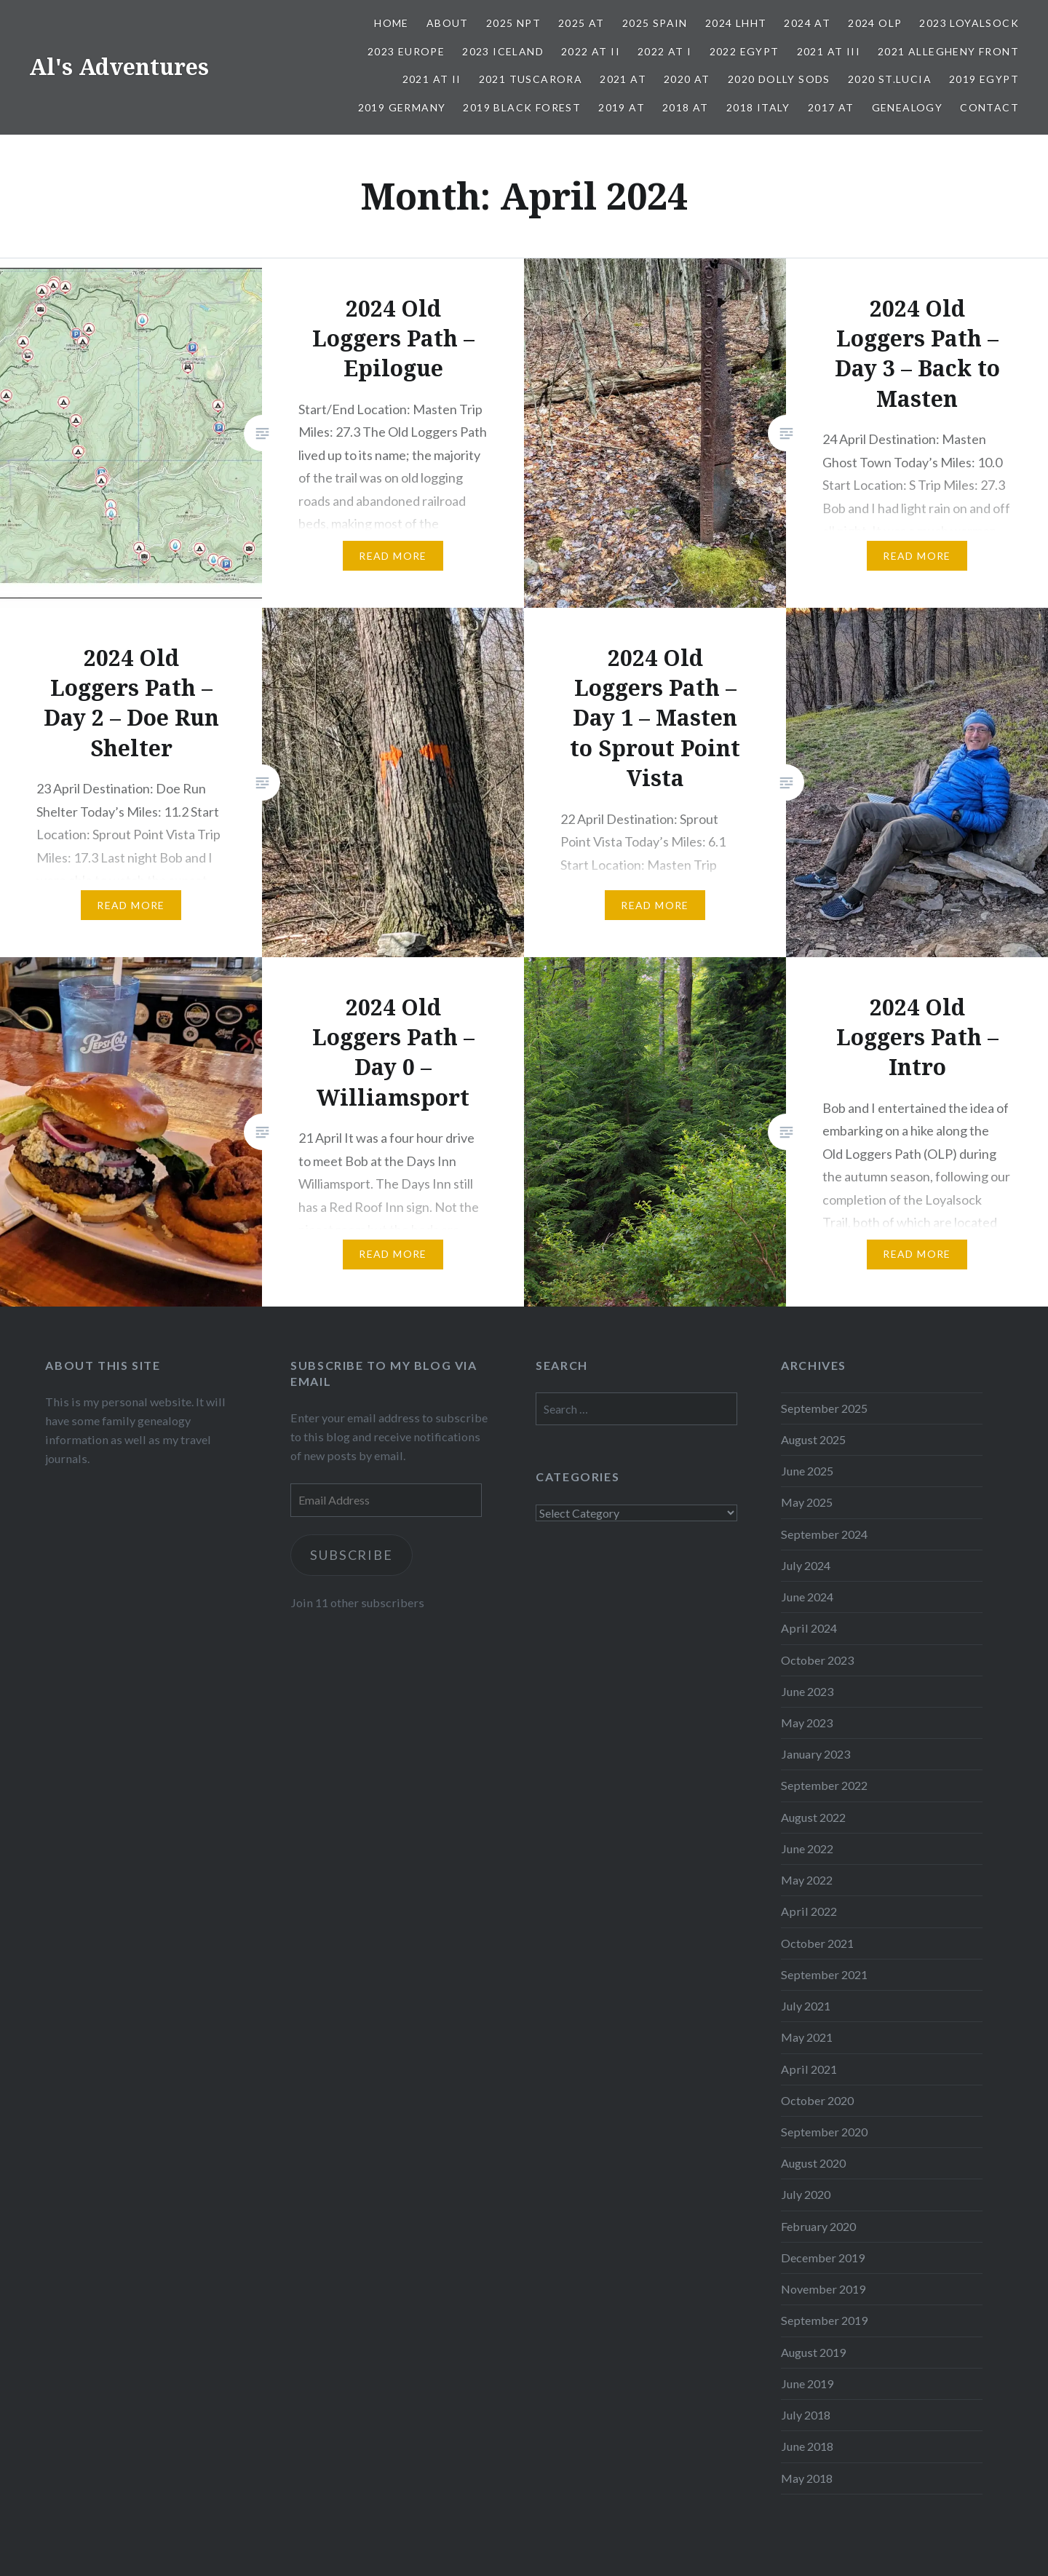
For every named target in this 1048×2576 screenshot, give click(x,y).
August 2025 (813, 1439)
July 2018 (805, 2415)
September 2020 (824, 2132)
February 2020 (818, 2226)
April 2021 (809, 2069)
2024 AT (807, 23)
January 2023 (815, 1754)
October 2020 (817, 2100)
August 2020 (813, 2163)
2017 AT (831, 107)
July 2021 (805, 2006)
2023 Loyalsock (969, 23)
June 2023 (807, 1691)
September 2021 (824, 1974)
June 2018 (807, 2446)
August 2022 (813, 1817)
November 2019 (823, 2289)
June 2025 (807, 1471)
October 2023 (817, 1660)
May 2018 (807, 2478)
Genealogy (907, 107)
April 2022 (809, 1911)
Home (391, 23)
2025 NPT (513, 23)
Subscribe (352, 1555)
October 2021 (817, 1943)
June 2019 (807, 2383)
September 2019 (824, 2320)
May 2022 (807, 1880)
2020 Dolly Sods (779, 79)
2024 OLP (875, 23)
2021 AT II (431, 79)
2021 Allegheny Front (948, 51)
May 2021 (807, 2037)
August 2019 (813, 2352)
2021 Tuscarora (531, 79)
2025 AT (581, 23)
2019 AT (621, 107)
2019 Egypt (984, 79)
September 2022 (824, 1785)
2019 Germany (402, 107)
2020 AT (687, 79)
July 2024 (805, 1565)
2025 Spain (655, 23)
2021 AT (623, 79)
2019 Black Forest (522, 107)
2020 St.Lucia (890, 79)
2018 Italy (758, 107)
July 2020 (805, 2194)
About (447, 23)
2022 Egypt (744, 51)
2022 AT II (590, 51)
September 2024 (824, 1534)
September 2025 (824, 1408)
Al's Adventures (119, 67)
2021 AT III (828, 51)
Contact (989, 107)
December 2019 (823, 2257)
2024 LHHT (736, 23)
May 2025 (807, 1502)
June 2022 (807, 1848)
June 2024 (807, 1597)
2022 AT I (665, 51)
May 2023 (807, 1722)
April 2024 (809, 1628)
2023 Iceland (503, 51)
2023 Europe (406, 51)
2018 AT (685, 107)
